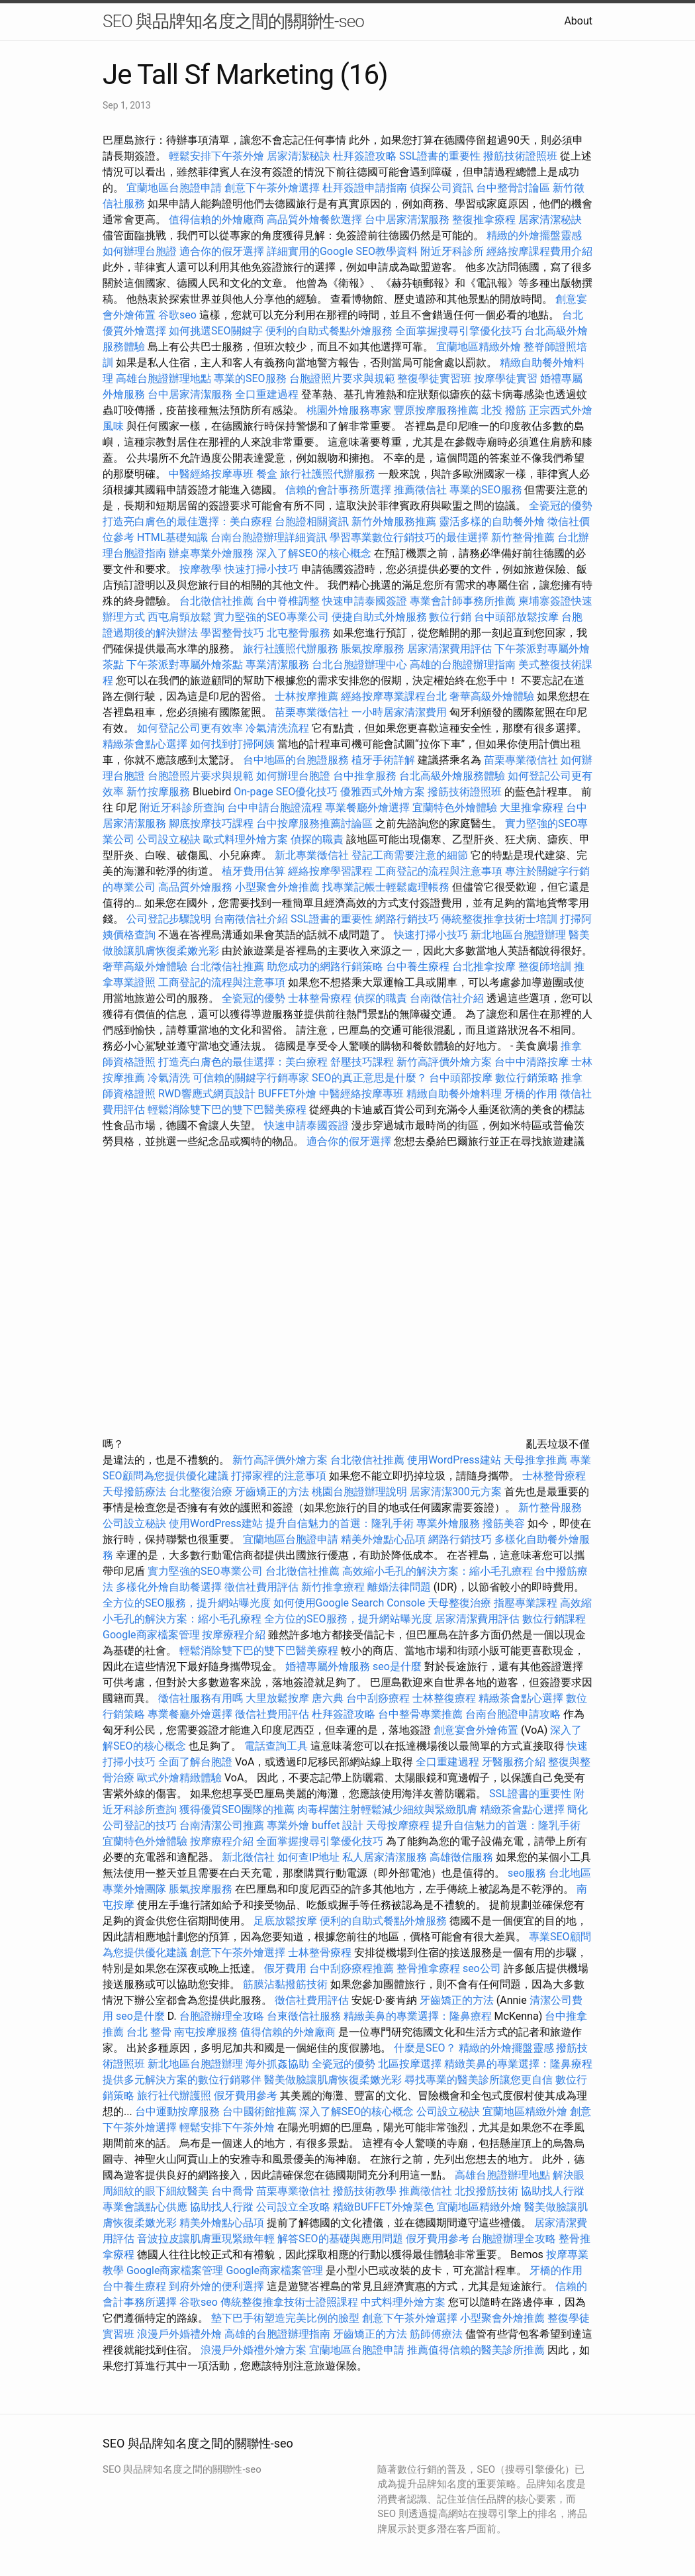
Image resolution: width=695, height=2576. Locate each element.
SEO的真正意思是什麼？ (369, 1077)
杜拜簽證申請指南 (364, 187)
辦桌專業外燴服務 (212, 553)
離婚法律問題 (399, 1587)
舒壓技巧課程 (363, 1062)
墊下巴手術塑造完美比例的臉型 (285, 2318)
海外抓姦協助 (277, 2063)
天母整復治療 (459, 1603)
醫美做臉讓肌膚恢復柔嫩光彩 (333, 2079)
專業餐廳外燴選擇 (368, 807)
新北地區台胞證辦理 (518, 934)
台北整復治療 (200, 1491)
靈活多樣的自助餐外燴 (492, 521)
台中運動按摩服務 (178, 2111)
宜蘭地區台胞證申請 (174, 187)
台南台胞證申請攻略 (513, 1714)
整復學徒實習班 (435, 378)
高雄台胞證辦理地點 (163, 378)
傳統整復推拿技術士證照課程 (290, 2302)
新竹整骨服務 (550, 1507)
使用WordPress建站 (454, 1460)
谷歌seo (177, 315)
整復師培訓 (546, 966)
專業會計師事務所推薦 (463, 601)
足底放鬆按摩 (287, 1920)
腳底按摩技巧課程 (212, 823)
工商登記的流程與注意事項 (438, 871)
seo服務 (527, 1873)
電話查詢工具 (276, 1746)
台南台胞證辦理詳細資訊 (268, 537)
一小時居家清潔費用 (399, 712)
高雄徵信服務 (461, 1857)
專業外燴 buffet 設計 (315, 1825)
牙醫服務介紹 (513, 1762)
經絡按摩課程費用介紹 (539, 251)
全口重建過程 (267, 394)
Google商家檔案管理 (151, 1634)
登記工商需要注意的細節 (409, 855)
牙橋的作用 (530, 1093)
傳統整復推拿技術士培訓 (500, 919)
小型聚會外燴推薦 (277, 887)
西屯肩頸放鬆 (181, 617)
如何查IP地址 (308, 1857)
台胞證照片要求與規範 (342, 378)
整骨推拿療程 (428, 1968)
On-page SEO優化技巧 (286, 791)
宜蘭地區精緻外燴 (480, 346)
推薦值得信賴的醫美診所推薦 (476, 2350)
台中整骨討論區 (514, 187)
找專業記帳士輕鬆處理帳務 (385, 887)
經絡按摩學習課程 (331, 871)
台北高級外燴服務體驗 (453, 775)
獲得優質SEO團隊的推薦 (237, 1809)
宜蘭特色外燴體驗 (454, 807)
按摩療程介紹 (235, 1634)
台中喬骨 (232, 2191)
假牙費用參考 (245, 2095)
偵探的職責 (317, 839)
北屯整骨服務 (300, 632)
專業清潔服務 (277, 664)
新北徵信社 (248, 1857)
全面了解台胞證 (195, 1762)
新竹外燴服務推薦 (395, 521)
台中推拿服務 (366, 775)
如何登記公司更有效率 (190, 728)
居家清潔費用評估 (449, 648)
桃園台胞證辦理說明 (359, 1491)
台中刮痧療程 (379, 1698)
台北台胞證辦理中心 (359, 664)
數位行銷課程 (554, 1618)
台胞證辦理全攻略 (221, 2016)
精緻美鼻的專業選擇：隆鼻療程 (418, 2016)
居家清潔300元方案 (456, 1491)
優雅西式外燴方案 (382, 791)
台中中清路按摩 (532, 1062)
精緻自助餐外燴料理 (455, 1093)
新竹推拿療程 (333, 1587)
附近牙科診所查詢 (182, 807)
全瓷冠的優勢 (560, 505)
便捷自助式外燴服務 (381, 617)
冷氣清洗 (169, 1077)
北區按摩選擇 (411, 2063)
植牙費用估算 (253, 871)
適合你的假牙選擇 (221, 251)
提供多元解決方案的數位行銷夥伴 (182, 2079)
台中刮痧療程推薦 (352, 1968)
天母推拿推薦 (535, 1460)
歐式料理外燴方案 (247, 839)
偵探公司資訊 (441, 187)
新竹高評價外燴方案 (444, 1062)
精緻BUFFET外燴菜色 (385, 2207)
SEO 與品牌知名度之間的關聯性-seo (233, 21)
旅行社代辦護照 (174, 2095)
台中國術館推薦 (260, 2111)
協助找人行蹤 (552, 2191)
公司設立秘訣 (169, 839)
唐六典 (328, 1698)
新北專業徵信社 (312, 855)
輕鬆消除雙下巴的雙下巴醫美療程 (227, 1109)
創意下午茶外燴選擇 (272, 187)
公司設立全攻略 (293, 2207)
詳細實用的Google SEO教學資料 (342, 251)
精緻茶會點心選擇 (145, 744)
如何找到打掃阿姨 (232, 744)
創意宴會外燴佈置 (476, 1730)
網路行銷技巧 (407, 919)
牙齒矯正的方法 (272, 1491)
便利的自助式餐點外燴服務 (329, 330)
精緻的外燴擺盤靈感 (534, 235)
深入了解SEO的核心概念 (313, 553)
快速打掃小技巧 (261, 569)
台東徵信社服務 (304, 2016)
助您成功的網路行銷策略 (325, 966)
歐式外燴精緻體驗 (179, 1777)
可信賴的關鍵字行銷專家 (251, 1077)
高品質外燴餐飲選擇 (316, 219)
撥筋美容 (504, 1523)
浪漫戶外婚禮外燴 (179, 2334)
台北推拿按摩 (484, 966)
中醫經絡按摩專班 (212, 474)
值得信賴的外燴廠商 (216, 219)
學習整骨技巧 (234, 632)
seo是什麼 (397, 1666)
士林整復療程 (444, 1698)
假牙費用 (285, 1968)
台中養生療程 (419, 966)
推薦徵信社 (420, 489)
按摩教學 (200, 569)
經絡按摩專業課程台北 (395, 696)
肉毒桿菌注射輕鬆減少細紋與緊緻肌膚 (387, 1809)
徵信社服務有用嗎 (200, 1698)
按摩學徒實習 (507, 378)
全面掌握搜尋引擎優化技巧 (458, 330)
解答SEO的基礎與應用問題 (340, 2238)
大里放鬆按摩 (279, 1698)
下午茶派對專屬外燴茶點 (184, 664)
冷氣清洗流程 (277, 728)
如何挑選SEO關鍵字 (216, 330)
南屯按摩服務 (207, 2032)
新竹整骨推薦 (523, 537)
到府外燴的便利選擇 (218, 2286)
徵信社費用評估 (261, 1587)
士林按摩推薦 (306, 696)
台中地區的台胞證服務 (296, 760)
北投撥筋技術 (486, 2191)
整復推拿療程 (484, 219)
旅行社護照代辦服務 (327, 474)
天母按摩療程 (398, 1825)
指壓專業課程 (527, 1603)
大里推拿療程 (533, 807)
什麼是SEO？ (425, 2048)
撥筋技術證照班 (521, 156)
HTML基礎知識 (172, 537)
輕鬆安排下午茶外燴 (216, 156)
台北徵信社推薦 (216, 601)
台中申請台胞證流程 (274, 807)
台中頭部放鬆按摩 (517, 617)
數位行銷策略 (527, 1077)
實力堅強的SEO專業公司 (271, 617)
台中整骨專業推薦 (420, 1714)
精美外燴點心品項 (384, 1539)
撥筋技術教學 (366, 2191)
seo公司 (482, 1968)
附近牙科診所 (452, 251)
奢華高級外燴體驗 (491, 696)
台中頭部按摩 (460, 1077)
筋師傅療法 (436, 2334)
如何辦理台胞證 (140, 251)
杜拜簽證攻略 (364, 156)
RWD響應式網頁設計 (206, 1093)
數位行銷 (450, 617)
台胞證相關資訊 (312, 521)
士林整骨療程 (319, 998)
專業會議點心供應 (145, 2207)
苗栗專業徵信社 (312, 712)
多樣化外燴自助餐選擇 (170, 1587)
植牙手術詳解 (383, 760)
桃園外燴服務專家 (348, 410)
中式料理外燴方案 (404, 2302)
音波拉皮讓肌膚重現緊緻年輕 (206, 2238)
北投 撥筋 (503, 410)
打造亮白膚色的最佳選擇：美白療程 (187, 521)
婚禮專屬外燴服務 (329, 1666)
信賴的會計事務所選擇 (338, 489)
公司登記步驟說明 (168, 919)
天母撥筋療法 (134, 1491)
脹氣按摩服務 (374, 648)
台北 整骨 (148, 2032)
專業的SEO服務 (250, 378)
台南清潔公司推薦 (221, 1825)
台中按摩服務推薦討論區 (315, 823)
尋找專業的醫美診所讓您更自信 (478, 2079)
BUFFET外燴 (287, 1093)
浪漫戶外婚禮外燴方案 (255, 2350)
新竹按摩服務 (158, 791)
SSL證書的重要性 (440, 156)
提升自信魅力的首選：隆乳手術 (339, 1523)
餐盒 (266, 474)
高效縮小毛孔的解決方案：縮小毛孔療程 (437, 1571)
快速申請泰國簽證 (364, 601)
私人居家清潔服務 (384, 1857)
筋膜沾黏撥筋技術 (285, 1984)
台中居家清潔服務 (407, 219)
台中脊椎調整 (289, 601)
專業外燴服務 (448, 1523)
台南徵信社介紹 (251, 919)
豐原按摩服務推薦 (437, 410)
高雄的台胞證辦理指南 (463, 664)
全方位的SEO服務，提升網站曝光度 (187, 1603)
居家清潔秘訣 (298, 156)
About (578, 21)
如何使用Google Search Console (349, 1603)
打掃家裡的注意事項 (278, 1475)
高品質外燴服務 (195, 887)
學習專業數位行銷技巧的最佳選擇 (409, 537)
